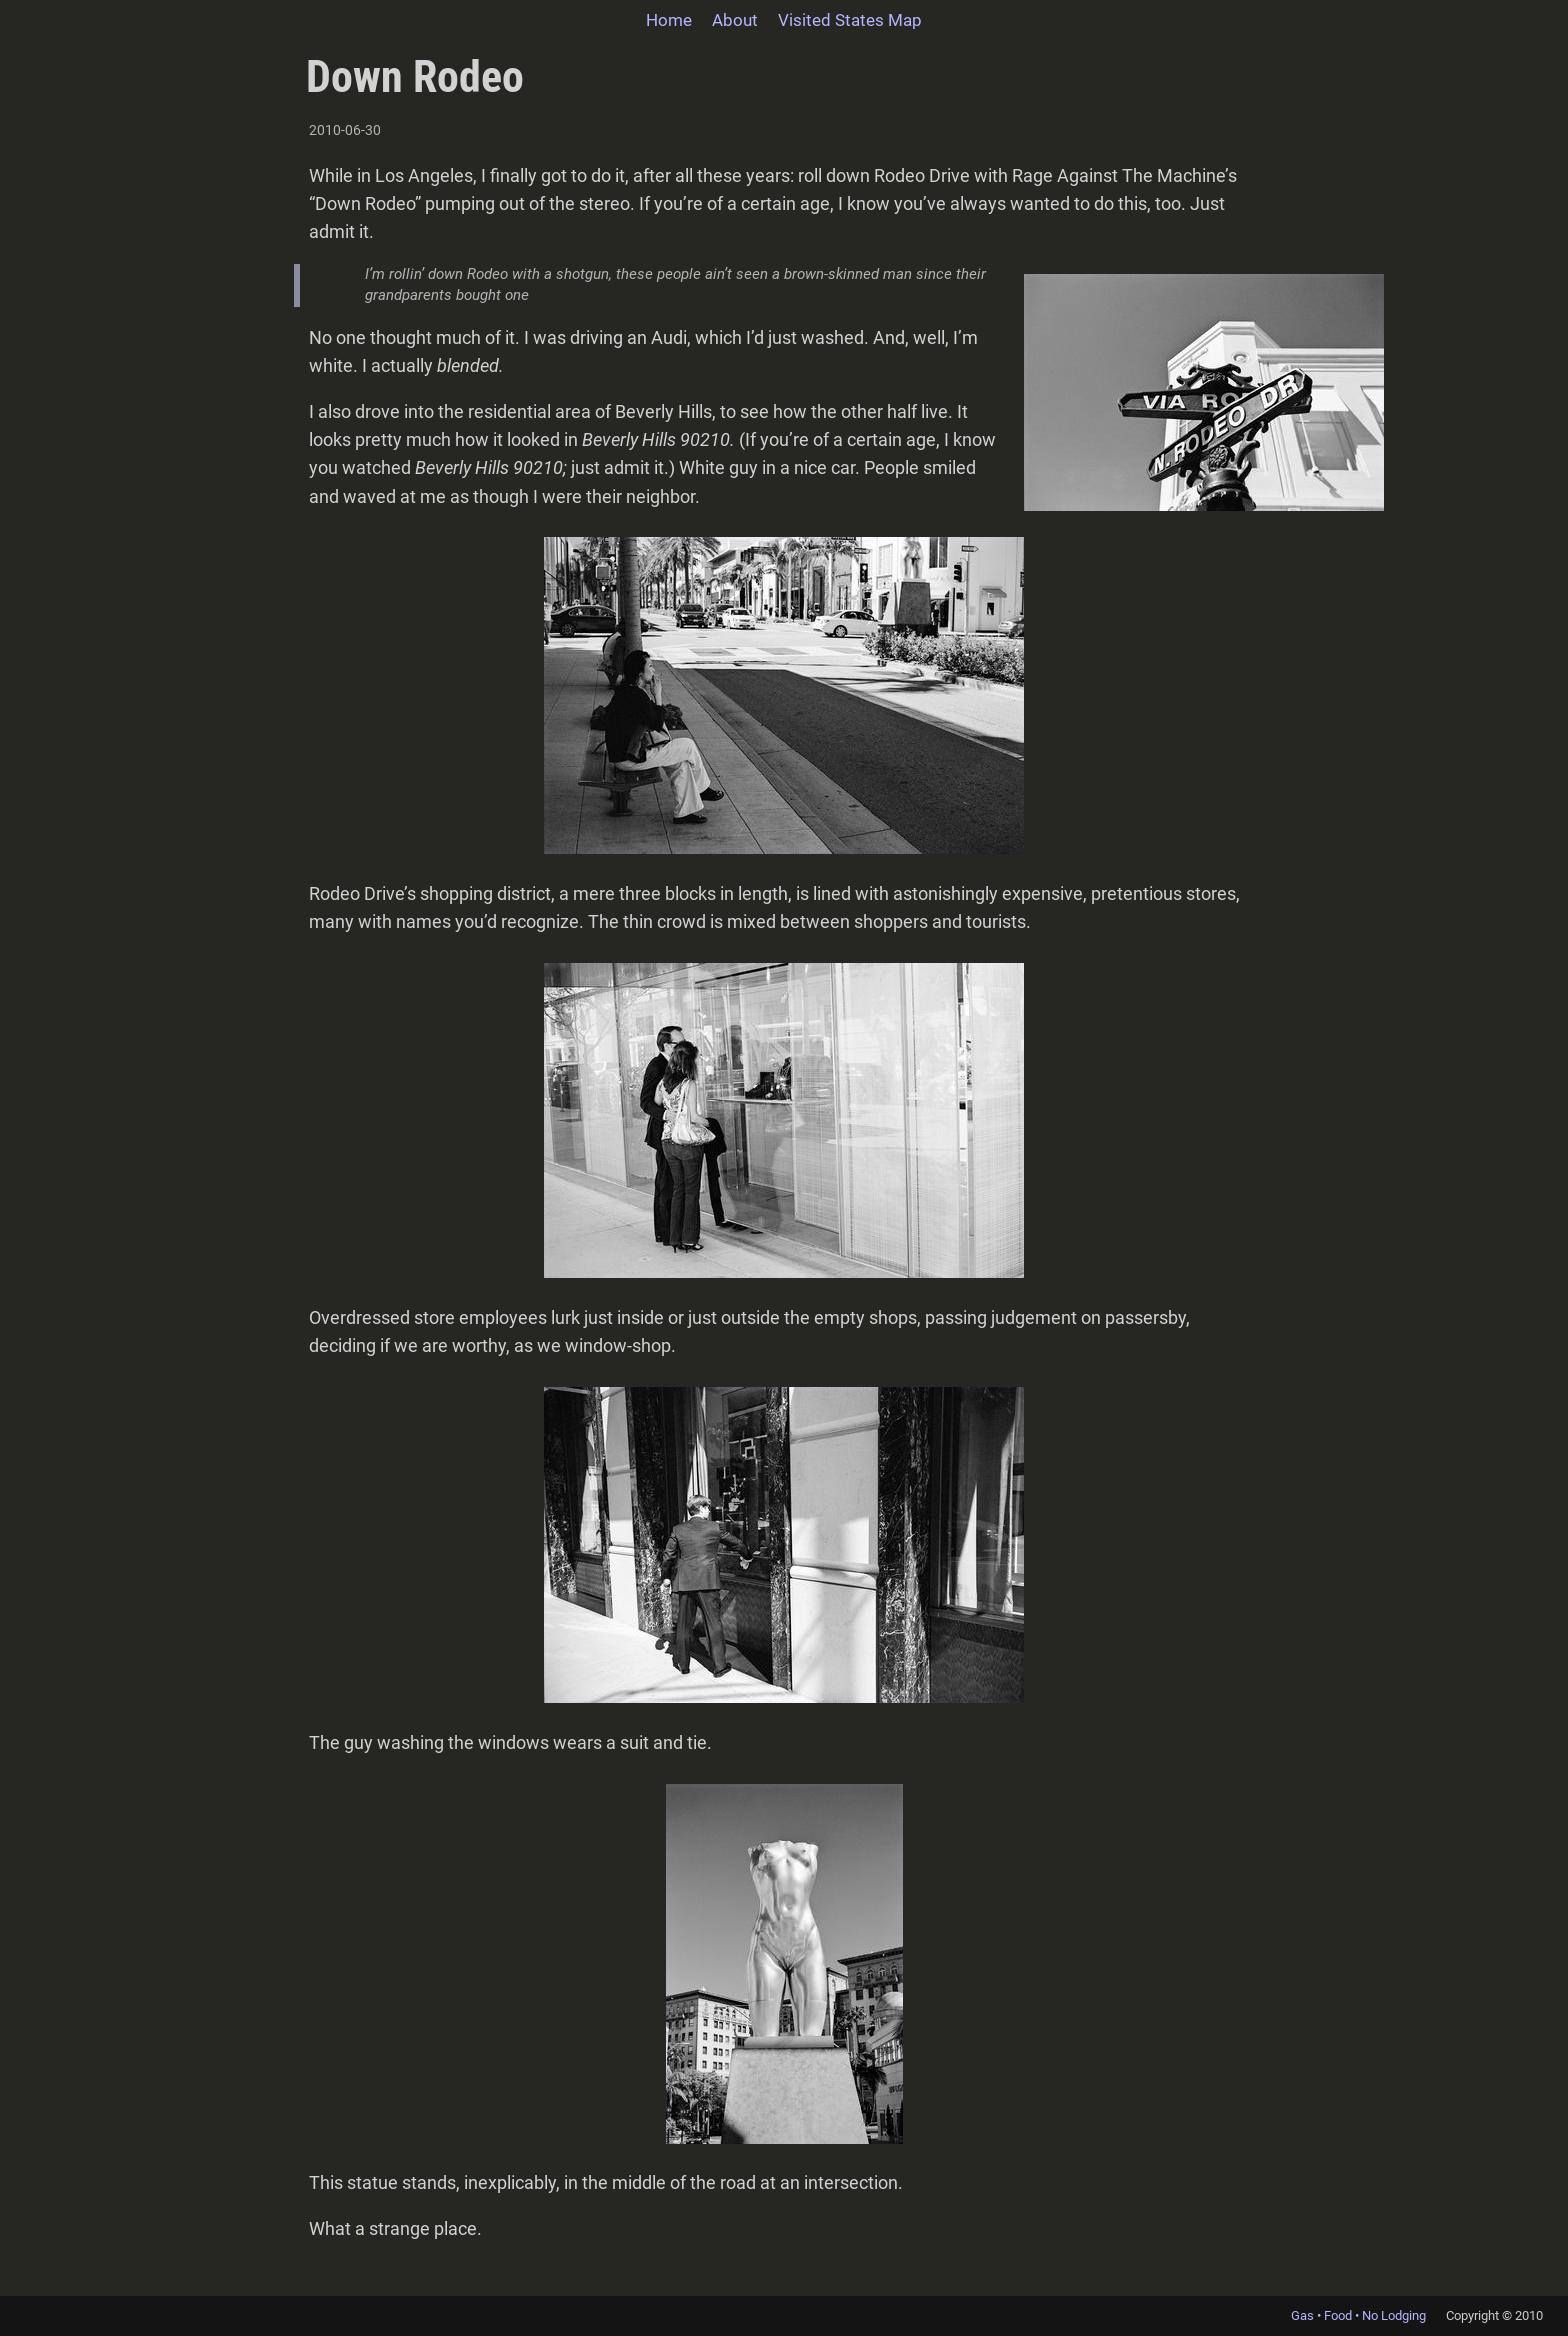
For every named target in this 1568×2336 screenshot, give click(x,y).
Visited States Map (850, 20)
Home (669, 20)
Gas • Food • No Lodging (1358, 2315)
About (735, 20)
